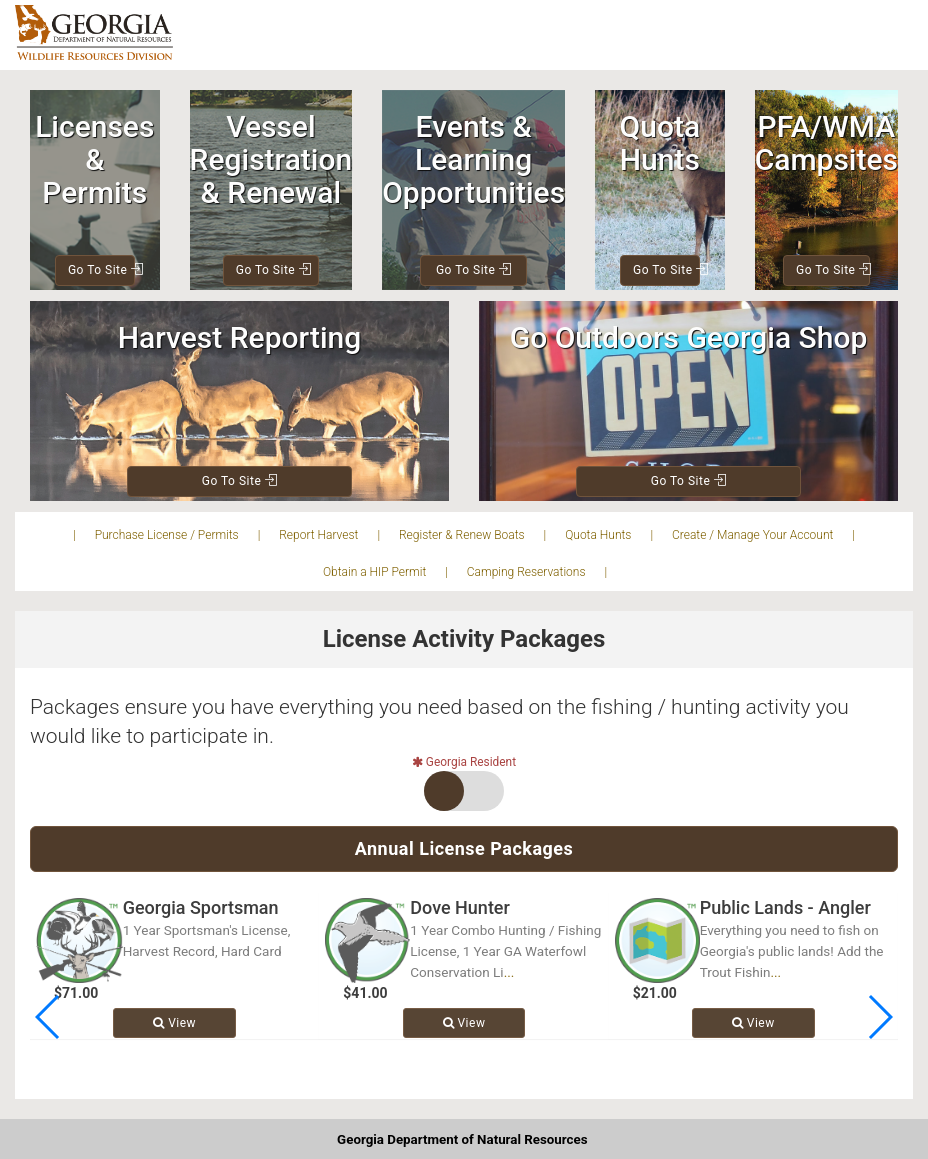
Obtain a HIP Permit (374, 572)
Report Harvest (318, 535)
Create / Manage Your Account (752, 535)
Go (101, 270)
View (174, 1023)
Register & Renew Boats (462, 535)
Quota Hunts (598, 535)
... (509, 972)
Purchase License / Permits (167, 535)
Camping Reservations (526, 572)
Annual (464, 848)
